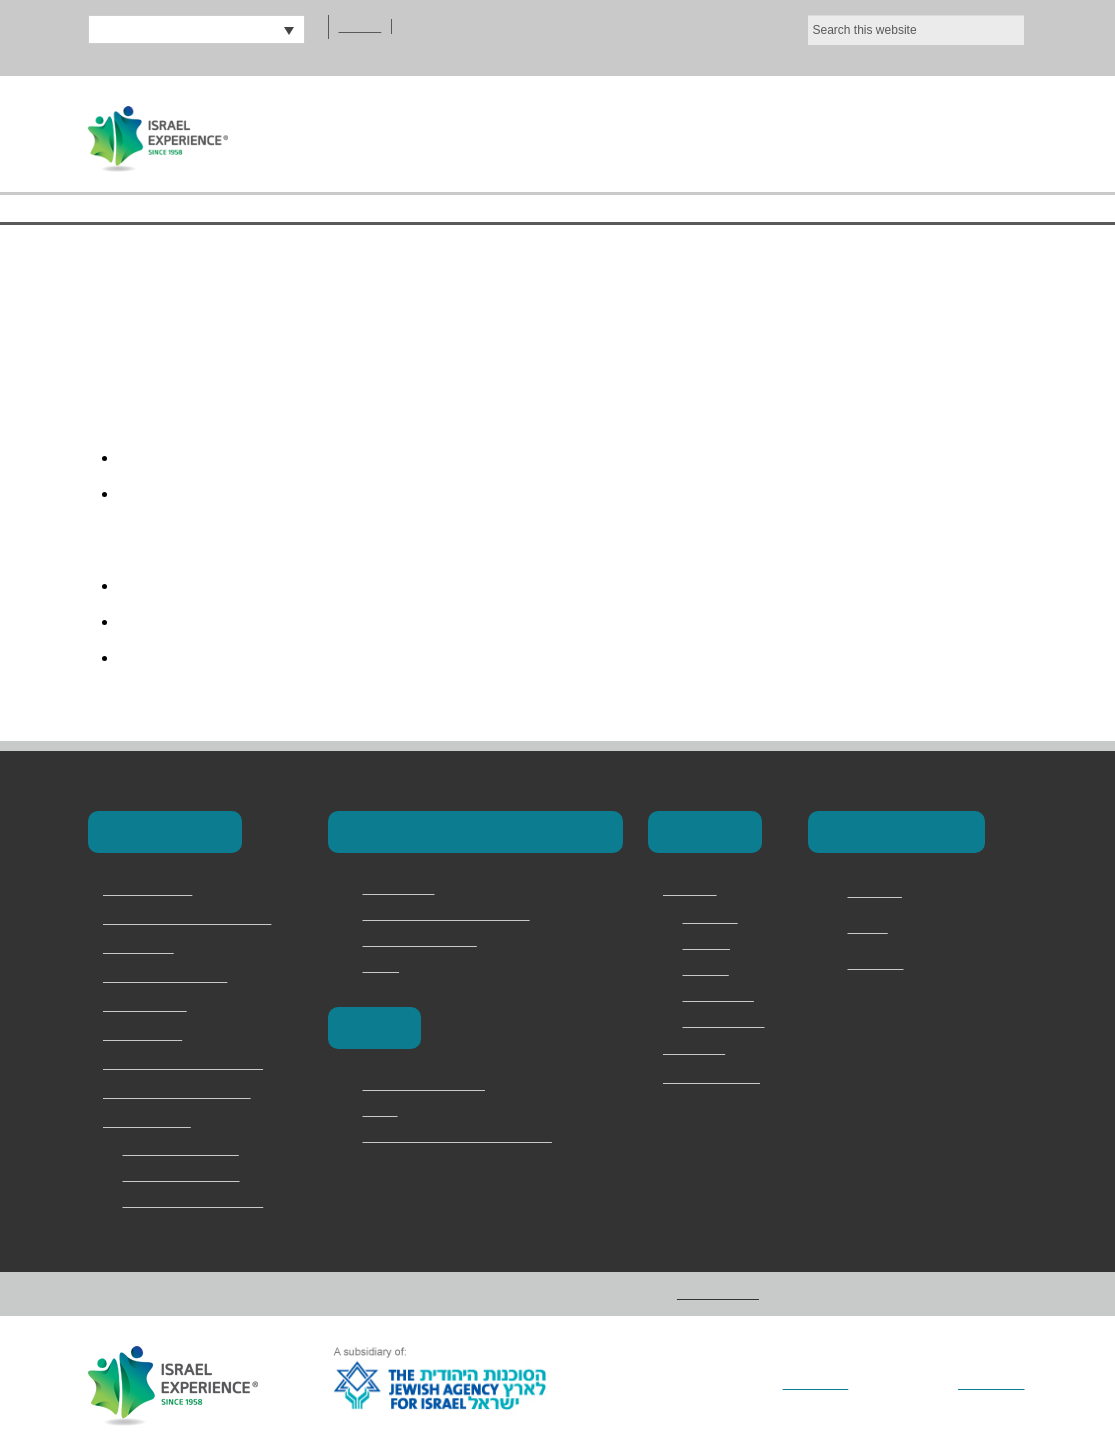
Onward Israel (146, 1035)
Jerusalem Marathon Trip (203, 1201)
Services (710, 943)
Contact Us (941, 133)
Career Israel (403, 888)
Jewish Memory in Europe (184, 1093)
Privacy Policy (726, 1021)
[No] (1090, 33)
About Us (582, 133)
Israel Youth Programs (173, 977)
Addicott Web (988, 1384)
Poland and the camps (433, 1084)
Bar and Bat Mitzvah (187, 1175)
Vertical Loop (792, 1384)
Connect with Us (892, 831)
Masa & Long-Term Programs (196, 919)
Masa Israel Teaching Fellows (454, 914)
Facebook (878, 892)
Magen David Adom (425, 940)
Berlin (381, 1110)
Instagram (880, 964)
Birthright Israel (151, 890)
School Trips (141, 948)
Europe (372, 1027)
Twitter (871, 928)
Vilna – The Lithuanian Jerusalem (468, 1136)
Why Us (706, 969)
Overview (712, 917)
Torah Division (147, 1006)
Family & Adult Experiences (188, 1064)
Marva (383, 966)
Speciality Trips (150, 1122)
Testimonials (723, 995)
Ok (999, 33)
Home (452, 133)
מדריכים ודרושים (711, 1078)
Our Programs (755, 133)
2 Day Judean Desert (188, 1149)
